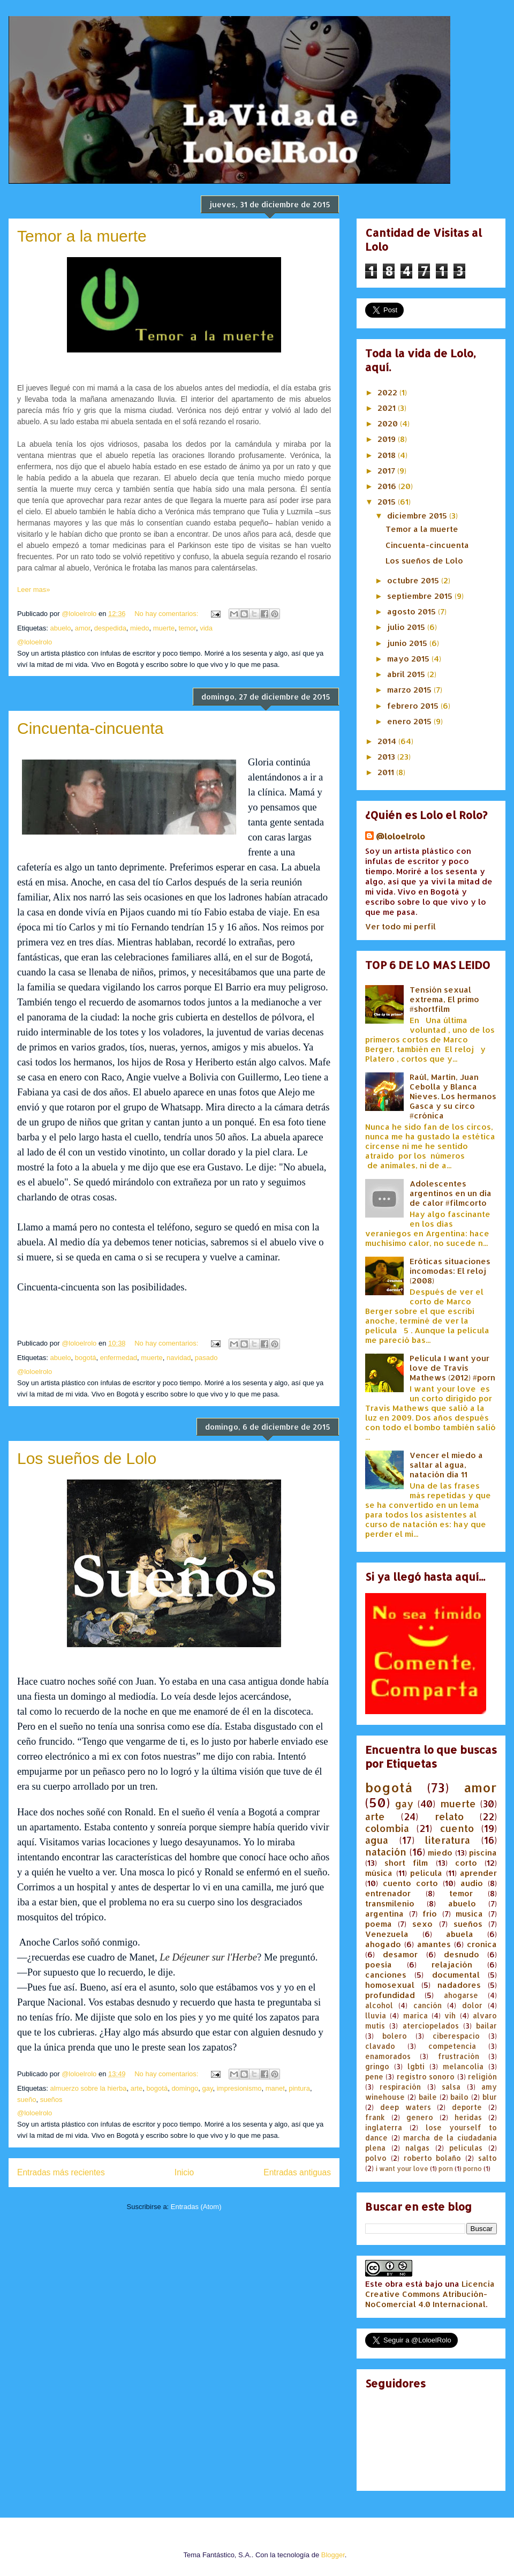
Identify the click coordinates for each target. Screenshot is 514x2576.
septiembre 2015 (421, 596)
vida (206, 628)
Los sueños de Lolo (86, 1458)
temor (187, 628)
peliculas (465, 2147)
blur (489, 2096)
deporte (467, 2107)
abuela (459, 1934)
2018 (387, 455)
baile (428, 2096)
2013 (387, 757)
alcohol (379, 2005)
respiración (400, 2086)
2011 (386, 772)
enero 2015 (410, 721)
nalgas (417, 2147)
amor (82, 628)
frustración (458, 2056)
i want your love (402, 2169)
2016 (387, 486)
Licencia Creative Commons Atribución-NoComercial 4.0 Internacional (430, 2294)
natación (385, 1851)
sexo (422, 1924)
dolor (472, 2005)
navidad (179, 1358)
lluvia (375, 2015)
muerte (164, 628)
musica (469, 1914)
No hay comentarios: (167, 614)
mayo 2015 (409, 659)
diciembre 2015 (418, 515)
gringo (377, 2066)
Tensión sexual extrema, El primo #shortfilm (444, 999)
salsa (451, 2086)
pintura (299, 2088)
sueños (51, 2100)
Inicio (184, 2172)
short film (406, 1863)
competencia (452, 2046)
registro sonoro (426, 2076)
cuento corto (410, 1883)
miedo (139, 628)
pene (374, 2076)
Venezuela (387, 1934)
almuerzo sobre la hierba (88, 2088)
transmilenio (389, 1903)
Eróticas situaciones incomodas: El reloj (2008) (450, 1271)
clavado (380, 2046)
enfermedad (118, 1358)
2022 (388, 392)
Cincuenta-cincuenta (90, 728)
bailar (486, 2025)
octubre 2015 (414, 580)
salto (487, 2157)
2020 (388, 423)
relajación (452, 1964)
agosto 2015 (412, 611)
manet (275, 2088)
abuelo (60, 628)
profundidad (390, 1995)
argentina (384, 1914)
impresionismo (239, 2088)
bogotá (85, 1358)
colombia (387, 1828)
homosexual (389, 1985)
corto (466, 1863)
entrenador (388, 1893)
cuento (457, 1828)
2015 (387, 502)
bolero (394, 2035)
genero (419, 2117)
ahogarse (461, 1995)
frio (429, 1914)
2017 (387, 470)
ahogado (383, 1944)
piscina (483, 1852)
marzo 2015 (410, 690)
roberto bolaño (433, 2157)
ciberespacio (456, 2035)
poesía (378, 1964)
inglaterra (383, 2127)
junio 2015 (408, 643)
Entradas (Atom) (196, 2207)
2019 (387, 439)
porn (446, 2169)
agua (376, 1840)
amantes (434, 1944)
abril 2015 (407, 674)
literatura (447, 1840)
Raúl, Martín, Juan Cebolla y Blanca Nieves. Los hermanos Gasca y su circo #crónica (453, 1096)
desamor (400, 1954)
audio (471, 1883)
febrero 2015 (414, 706)
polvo (376, 2157)
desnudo (461, 1954)
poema (378, 1924)
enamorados (388, 2056)
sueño (26, 2100)
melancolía (463, 2066)
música (378, 1873)
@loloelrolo (400, 836)
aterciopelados (431, 2025)
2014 (387, 741)
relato (449, 1816)
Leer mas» (33, 589)
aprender (478, 1873)
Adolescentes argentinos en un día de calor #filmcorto (451, 1193)
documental (456, 1975)
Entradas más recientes (61, 2172)
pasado (206, 1358)
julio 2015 (407, 627)
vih (450, 2015)
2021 (387, 408)
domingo (184, 2088)
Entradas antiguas (297, 2172)
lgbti (416, 2066)
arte (136, 2088)
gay (207, 2088)
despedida (110, 628)
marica (415, 2015)
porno (472, 2169)
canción (427, 2005)
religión (482, 2076)
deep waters (405, 2107)
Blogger (333, 2555)
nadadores (459, 1985)
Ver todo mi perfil (400, 926)
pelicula (426, 1873)
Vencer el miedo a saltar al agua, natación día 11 (446, 1464)
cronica (482, 1944)
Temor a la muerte (82, 236)
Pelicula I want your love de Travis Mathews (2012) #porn (452, 1368)
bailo (459, 2096)
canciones (385, 1975)
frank (375, 2117)
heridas (468, 2117)
